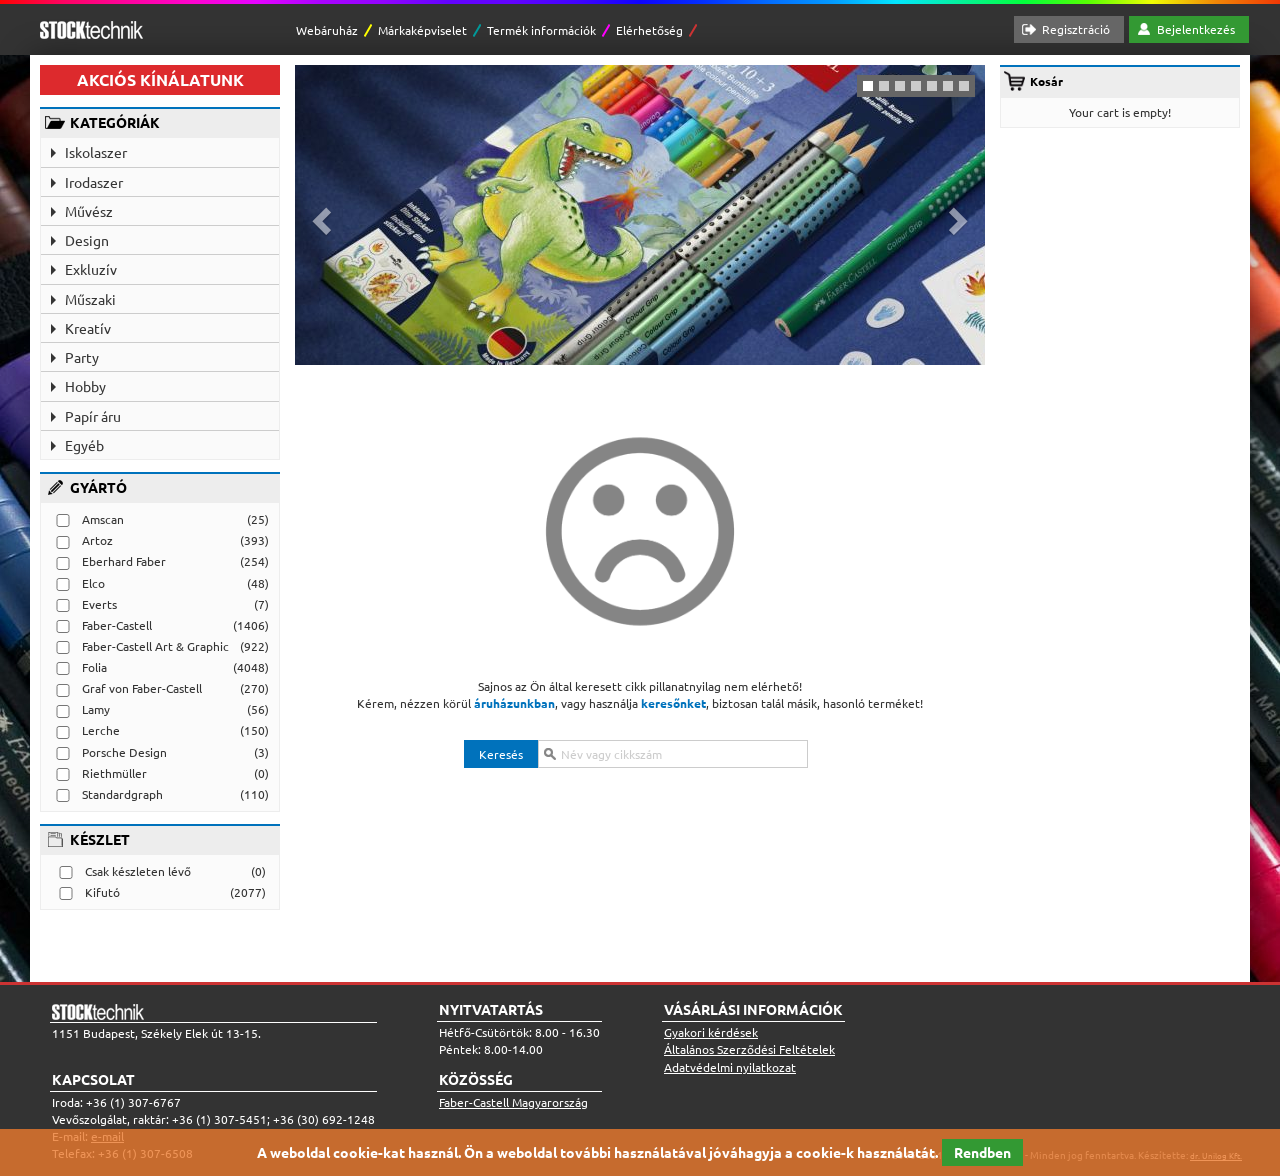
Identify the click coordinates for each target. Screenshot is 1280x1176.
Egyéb (84, 445)
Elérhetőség (649, 30)
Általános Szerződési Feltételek (749, 1049)
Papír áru (93, 416)
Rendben (982, 1152)
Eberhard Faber (124, 561)
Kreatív (88, 328)
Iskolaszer (96, 152)
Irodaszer (94, 182)
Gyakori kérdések (711, 1032)
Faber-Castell (117, 625)
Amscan (103, 519)
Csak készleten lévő (138, 871)
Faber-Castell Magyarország (513, 1102)
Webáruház (327, 30)
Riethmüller (114, 773)
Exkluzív (91, 269)
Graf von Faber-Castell (142, 688)
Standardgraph (122, 794)
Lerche (101, 730)
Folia (94, 667)
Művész (89, 211)
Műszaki (90, 299)
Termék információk (541, 30)
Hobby (85, 386)
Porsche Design (124, 752)
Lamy (96, 709)
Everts (99, 604)
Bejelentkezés (1196, 29)
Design (87, 240)
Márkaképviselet (422, 30)
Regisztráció (1076, 29)
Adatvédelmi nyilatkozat (730, 1067)
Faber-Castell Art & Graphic (155, 646)
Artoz (97, 540)
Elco (93, 583)
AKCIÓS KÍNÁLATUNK (160, 79)
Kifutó (102, 892)
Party (82, 357)
